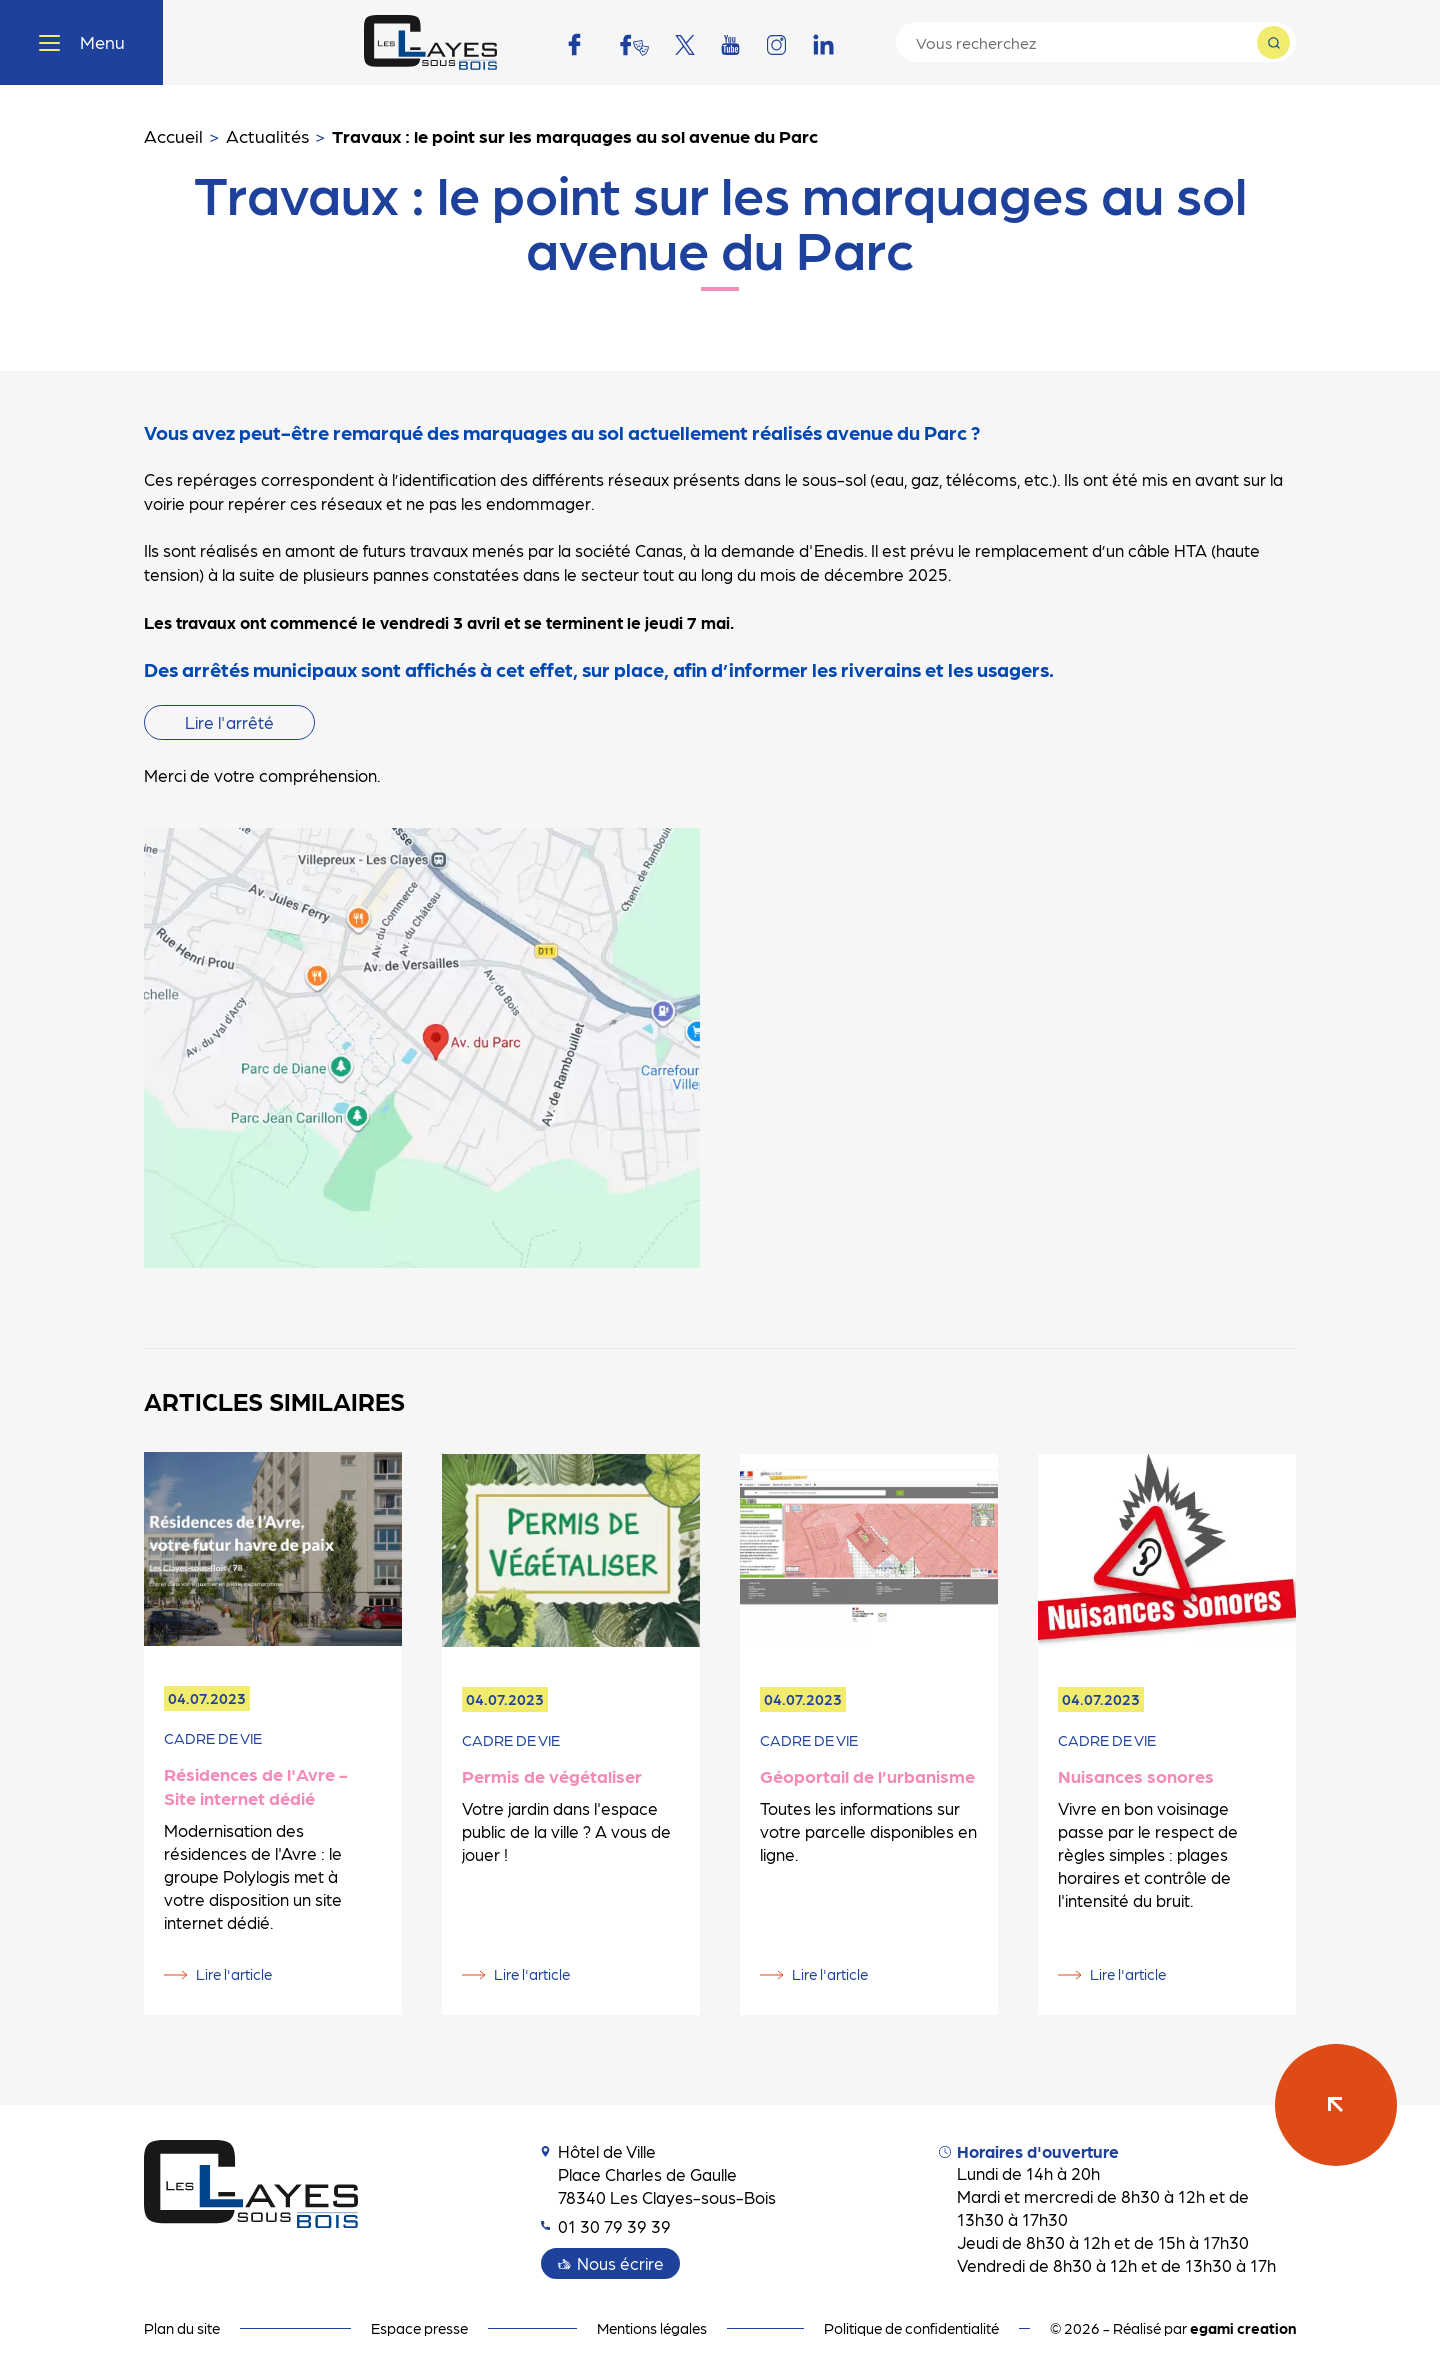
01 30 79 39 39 (606, 2226)
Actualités (267, 135)
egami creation (1243, 2328)
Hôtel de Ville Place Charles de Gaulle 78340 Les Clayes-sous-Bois (658, 2174)
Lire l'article (234, 1974)
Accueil (173, 135)
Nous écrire (620, 2263)
